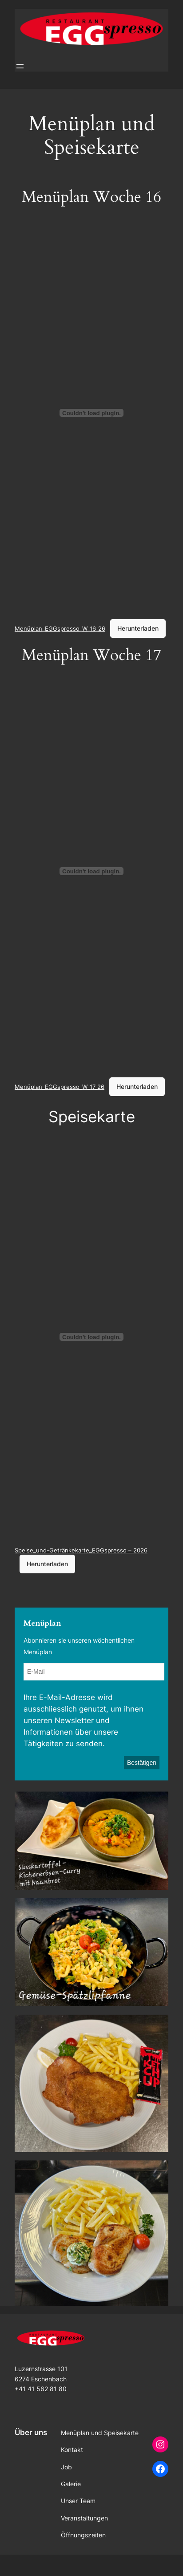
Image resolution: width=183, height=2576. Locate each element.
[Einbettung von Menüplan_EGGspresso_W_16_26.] (91, 413)
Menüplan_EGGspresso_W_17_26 (59, 1086)
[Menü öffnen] (20, 66)
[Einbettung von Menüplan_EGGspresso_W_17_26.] (91, 871)
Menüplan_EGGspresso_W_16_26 (60, 628)
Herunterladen (138, 628)
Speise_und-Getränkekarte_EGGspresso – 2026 (81, 1550)
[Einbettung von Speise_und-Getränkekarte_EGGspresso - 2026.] (91, 1337)
